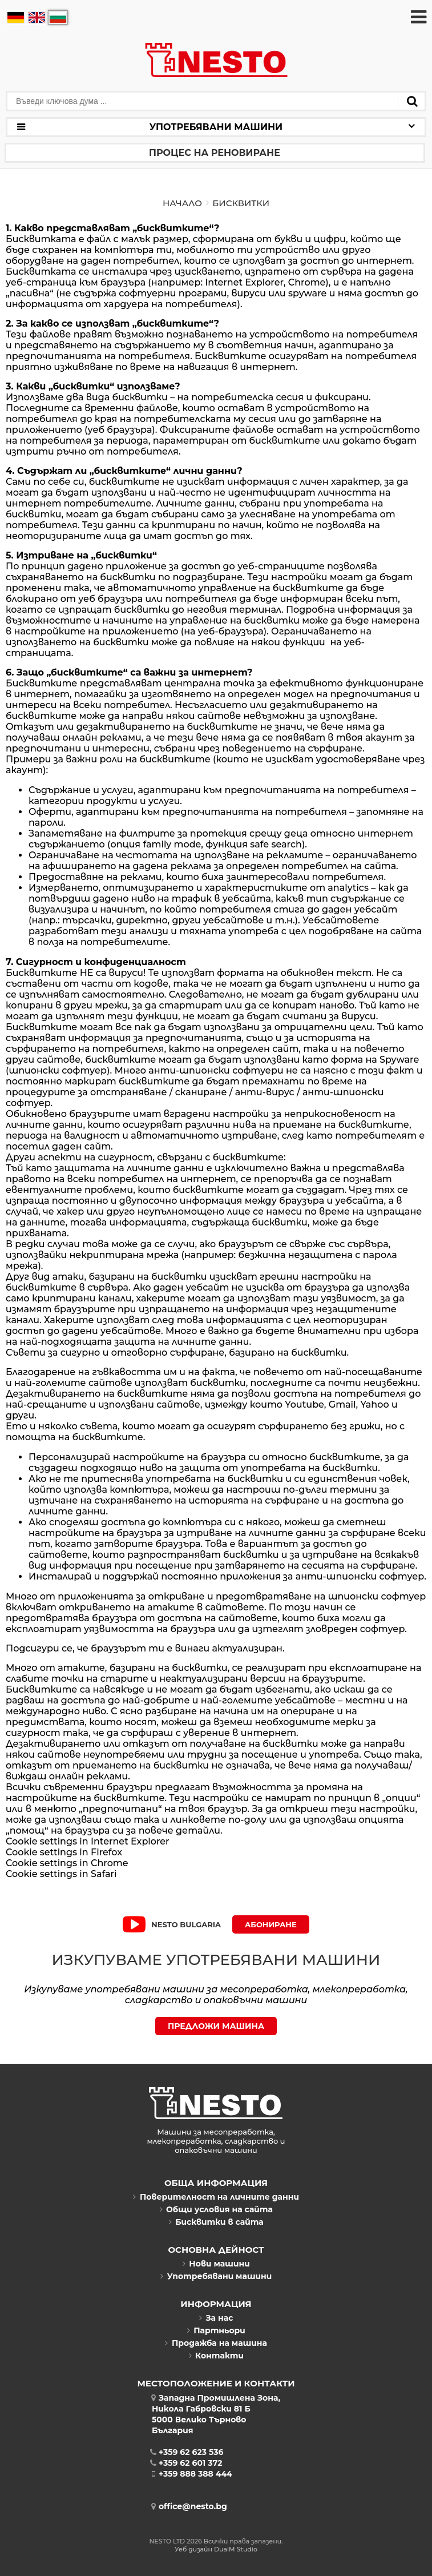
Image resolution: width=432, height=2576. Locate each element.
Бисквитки (240, 203)
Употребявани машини (216, 2276)
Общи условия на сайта (216, 2209)
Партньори (216, 2330)
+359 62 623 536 (188, 2452)
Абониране (271, 1924)
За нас (216, 2318)
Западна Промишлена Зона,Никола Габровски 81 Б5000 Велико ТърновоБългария (216, 2414)
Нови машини (215, 2263)
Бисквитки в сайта (216, 2222)
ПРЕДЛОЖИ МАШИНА (216, 2026)
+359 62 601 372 (187, 2463)
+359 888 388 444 (192, 2474)
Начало (182, 203)
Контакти (216, 2355)
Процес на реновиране (214, 152)
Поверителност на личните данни (216, 2197)
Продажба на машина (216, 2343)
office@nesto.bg (189, 2506)
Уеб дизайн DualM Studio (216, 2549)
